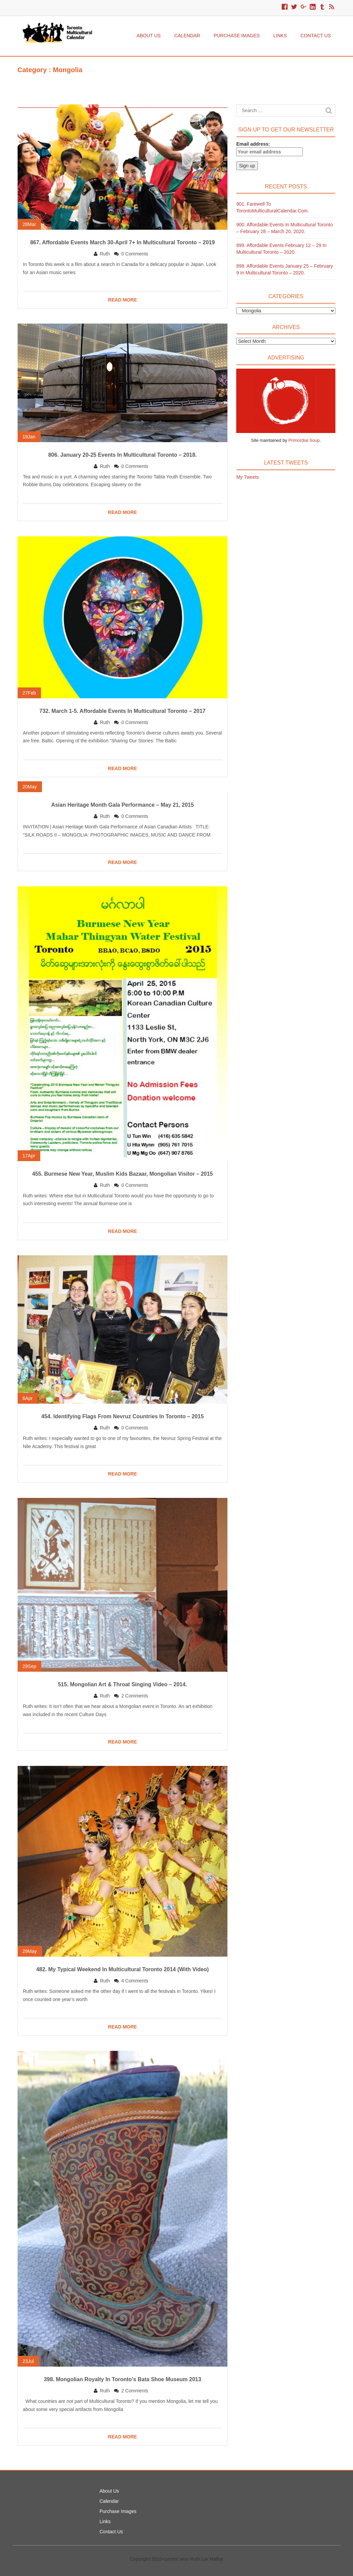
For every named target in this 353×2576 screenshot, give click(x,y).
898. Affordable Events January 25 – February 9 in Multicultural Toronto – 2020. (284, 269)
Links (280, 35)
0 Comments (134, 253)
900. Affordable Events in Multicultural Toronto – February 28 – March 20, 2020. (284, 228)
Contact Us (316, 35)
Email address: (269, 148)
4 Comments (134, 1980)
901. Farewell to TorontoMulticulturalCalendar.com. (272, 207)
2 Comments (134, 1695)
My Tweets (247, 477)
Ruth (105, 253)
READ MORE (122, 300)
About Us (149, 35)
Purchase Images (237, 35)
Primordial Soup (304, 440)
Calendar (187, 35)
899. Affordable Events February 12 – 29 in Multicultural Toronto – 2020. (281, 249)
